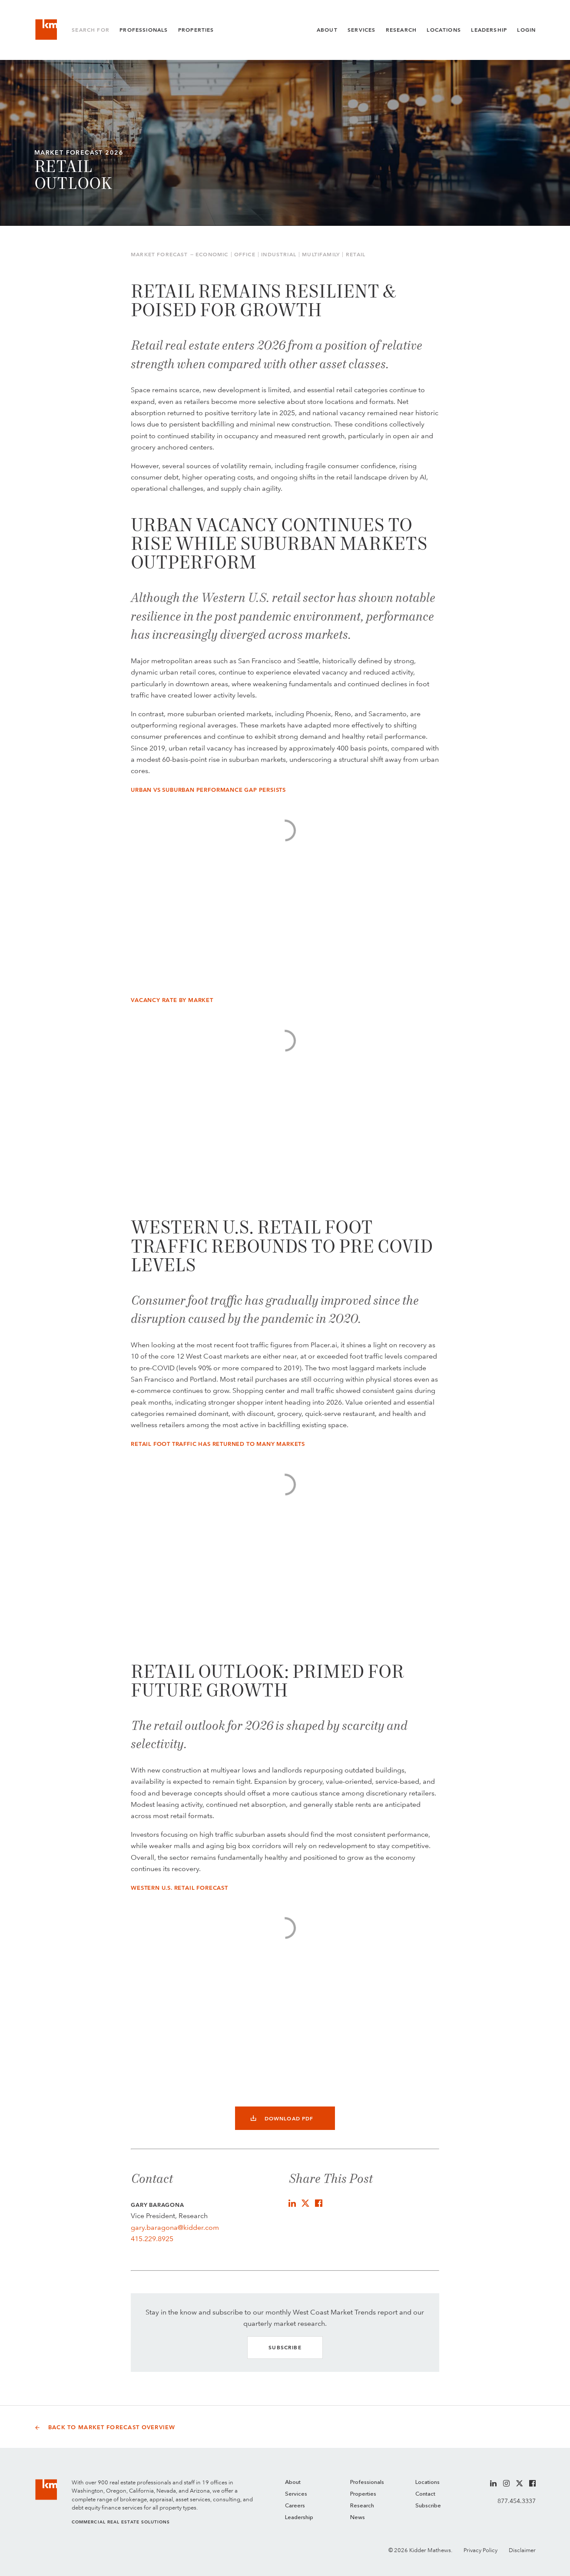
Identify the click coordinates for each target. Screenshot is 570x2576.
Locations (444, 30)
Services (361, 30)
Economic (212, 254)
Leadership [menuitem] (299, 2517)
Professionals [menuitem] (367, 2482)
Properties (196, 30)
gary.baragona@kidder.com (175, 2227)
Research (401, 30)
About (327, 30)
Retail (356, 254)
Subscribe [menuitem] (428, 2506)
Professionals (143, 30)
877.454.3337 (516, 2500)
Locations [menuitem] (427, 2482)
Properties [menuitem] (363, 2494)
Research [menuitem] (362, 2506)
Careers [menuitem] (295, 2506)
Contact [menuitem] (425, 2494)
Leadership (489, 30)
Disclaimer (522, 2550)
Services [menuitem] (296, 2494)
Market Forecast (159, 254)
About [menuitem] (293, 2482)
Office (244, 254)
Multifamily (321, 254)
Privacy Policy (480, 2550)
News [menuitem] (357, 2517)
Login (526, 30)
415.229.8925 (152, 2238)
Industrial (278, 254)
